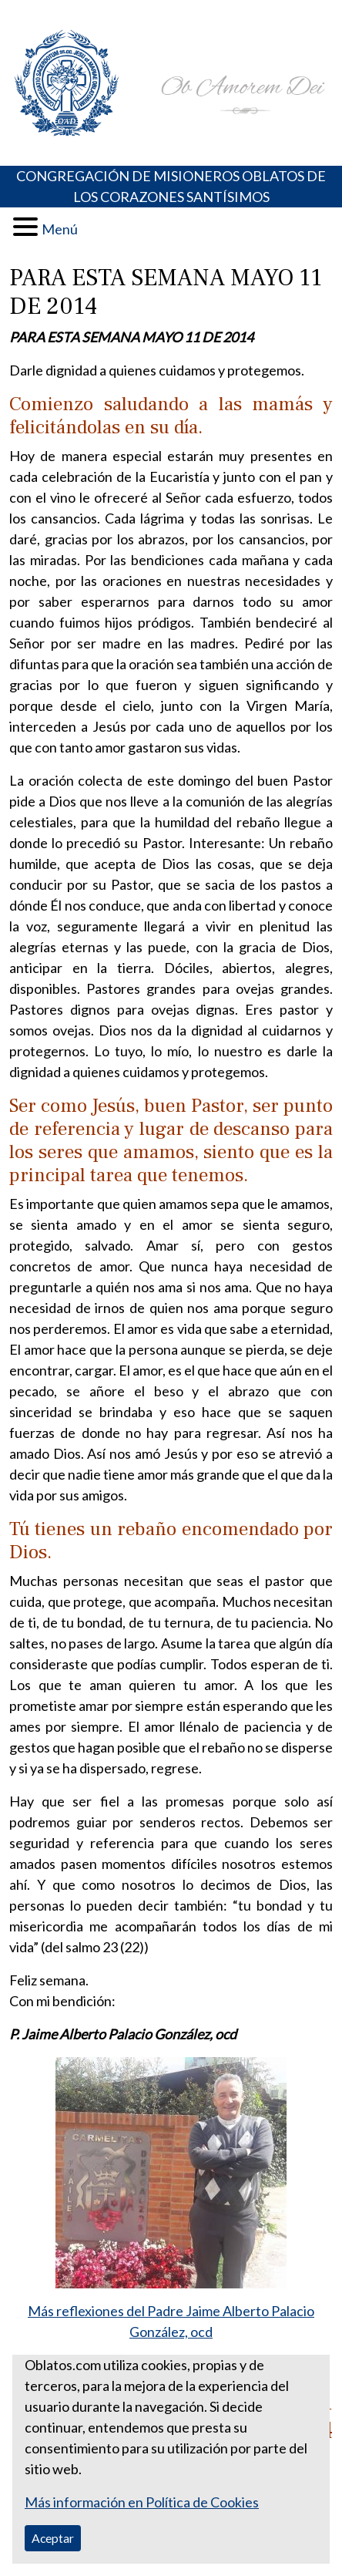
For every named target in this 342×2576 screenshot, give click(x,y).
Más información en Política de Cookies (142, 2502)
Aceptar (53, 2538)
